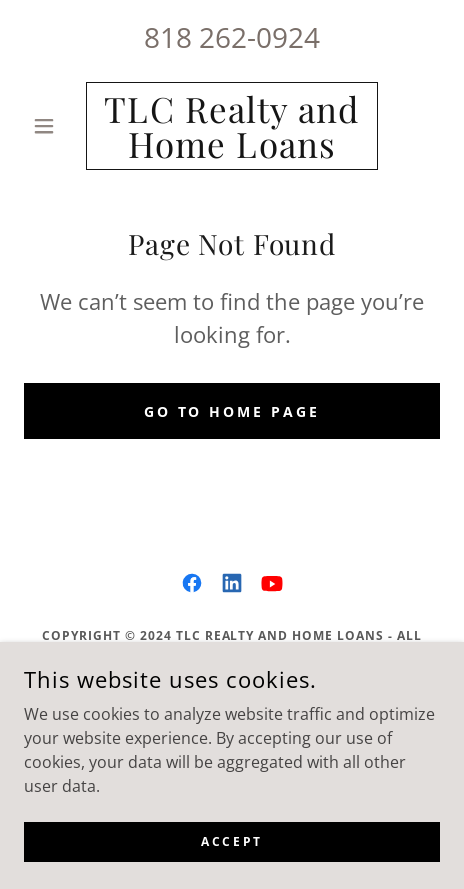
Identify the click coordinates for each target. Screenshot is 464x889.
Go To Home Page (232, 411)
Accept (231, 841)
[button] (55, 126)
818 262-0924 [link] (232, 37)
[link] (231, 126)
